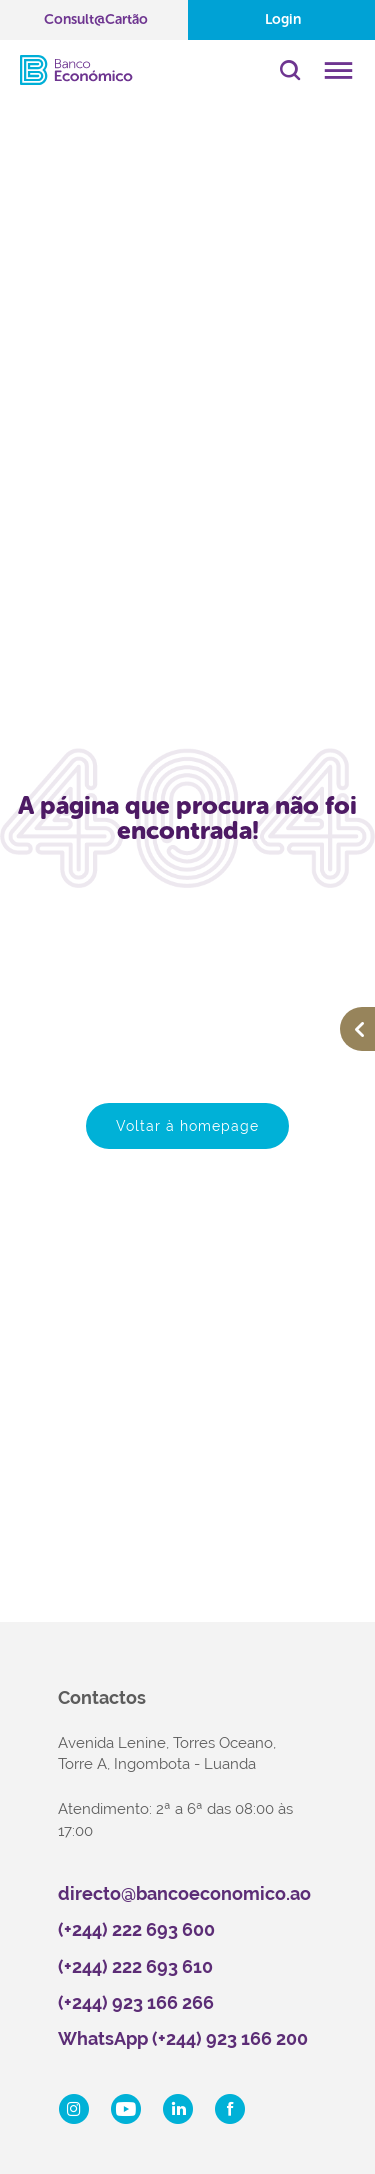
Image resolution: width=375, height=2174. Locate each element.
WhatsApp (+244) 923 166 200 (183, 2038)
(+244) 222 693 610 (135, 1966)
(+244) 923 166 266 (136, 2002)
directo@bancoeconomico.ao (184, 1893)
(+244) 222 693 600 (136, 1929)
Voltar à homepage (187, 1126)
